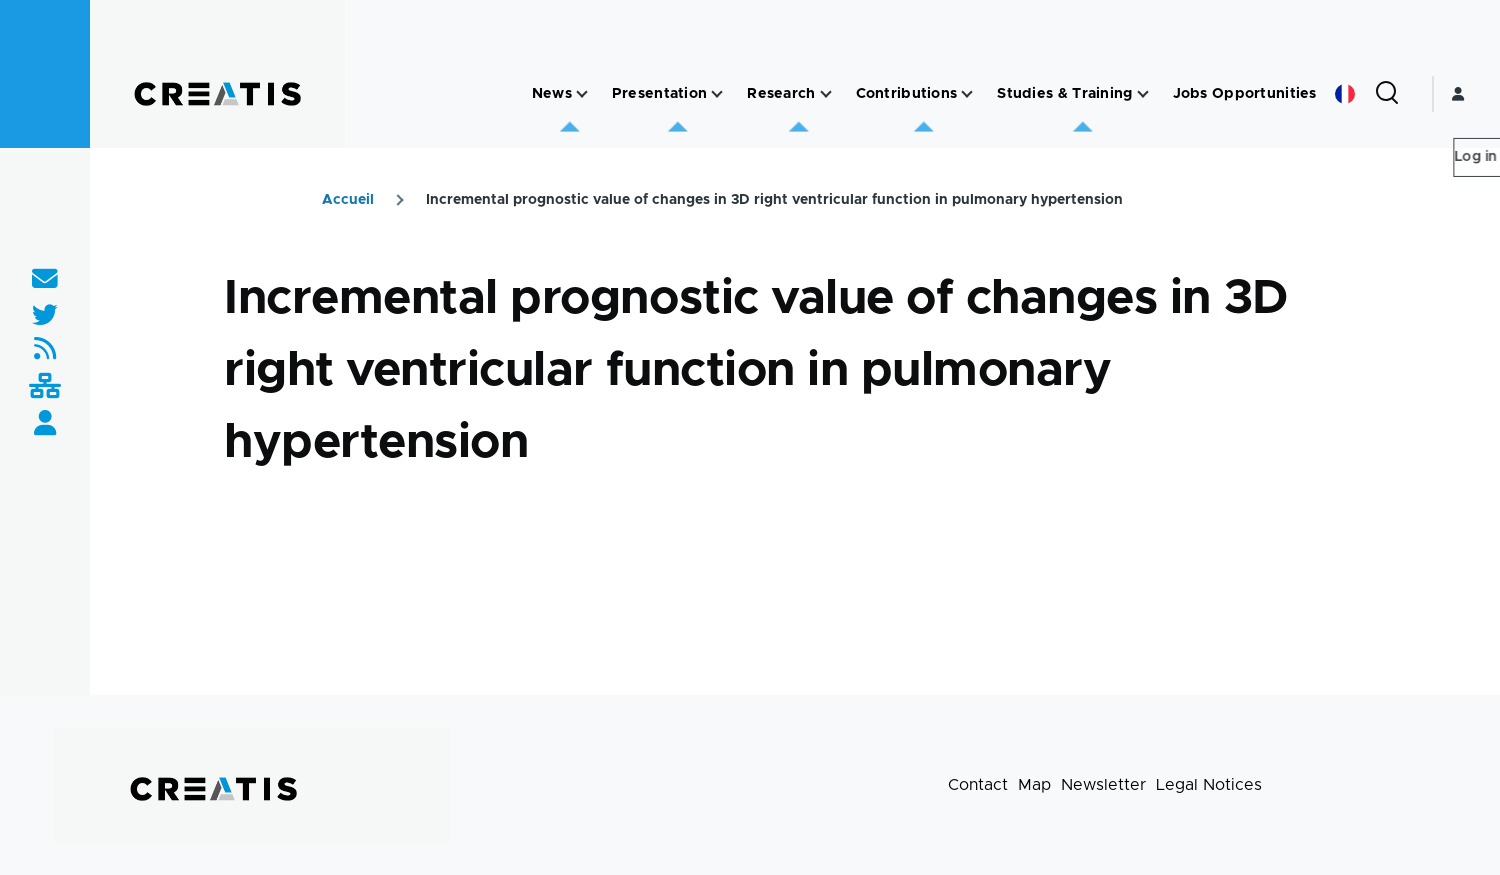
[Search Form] (1387, 94)
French (1345, 94)
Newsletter (1103, 785)
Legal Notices (1209, 785)
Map (1034, 785)
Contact (978, 785)
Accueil (348, 200)
